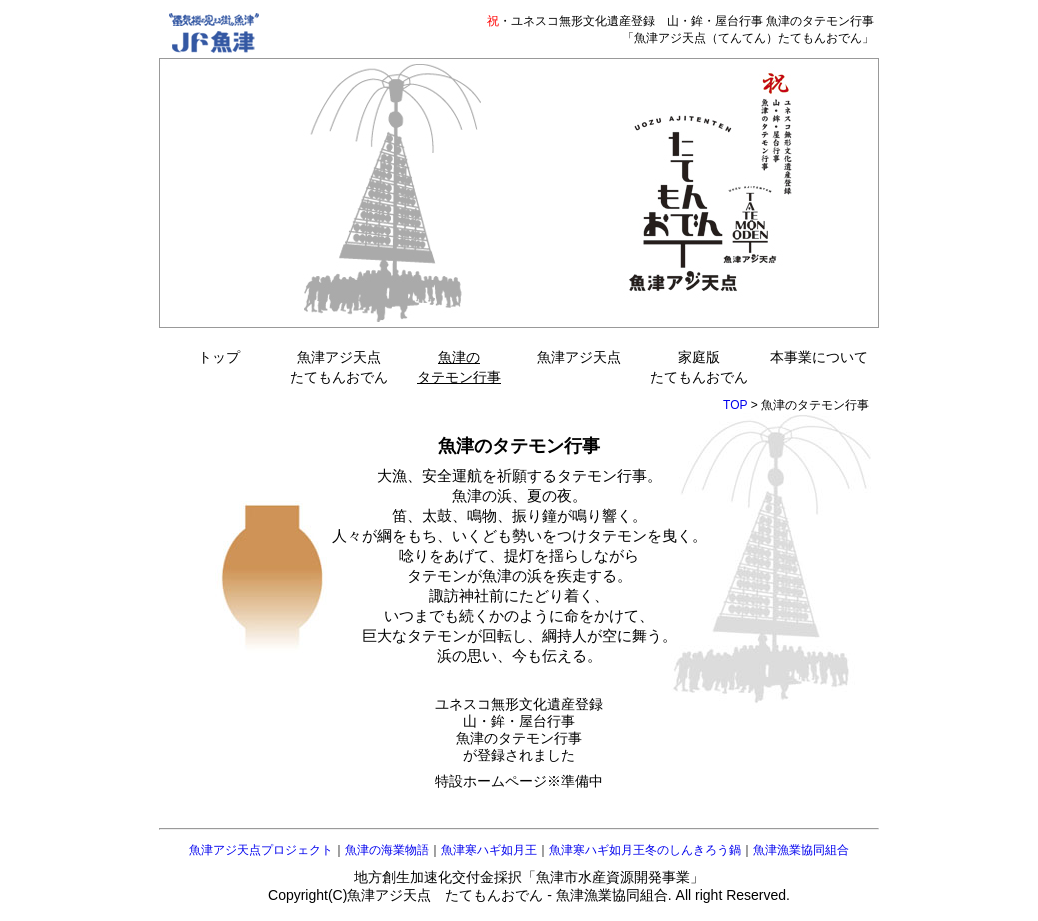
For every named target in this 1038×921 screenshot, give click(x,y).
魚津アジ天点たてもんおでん (339, 367)
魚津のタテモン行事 (459, 367)
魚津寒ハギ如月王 (489, 850)
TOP (735, 405)
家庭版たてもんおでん (699, 367)
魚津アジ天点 (579, 357)
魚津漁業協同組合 (801, 850)
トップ (219, 357)
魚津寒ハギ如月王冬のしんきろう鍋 (645, 850)
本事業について (819, 357)
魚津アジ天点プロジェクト (261, 850)
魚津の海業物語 (387, 850)
